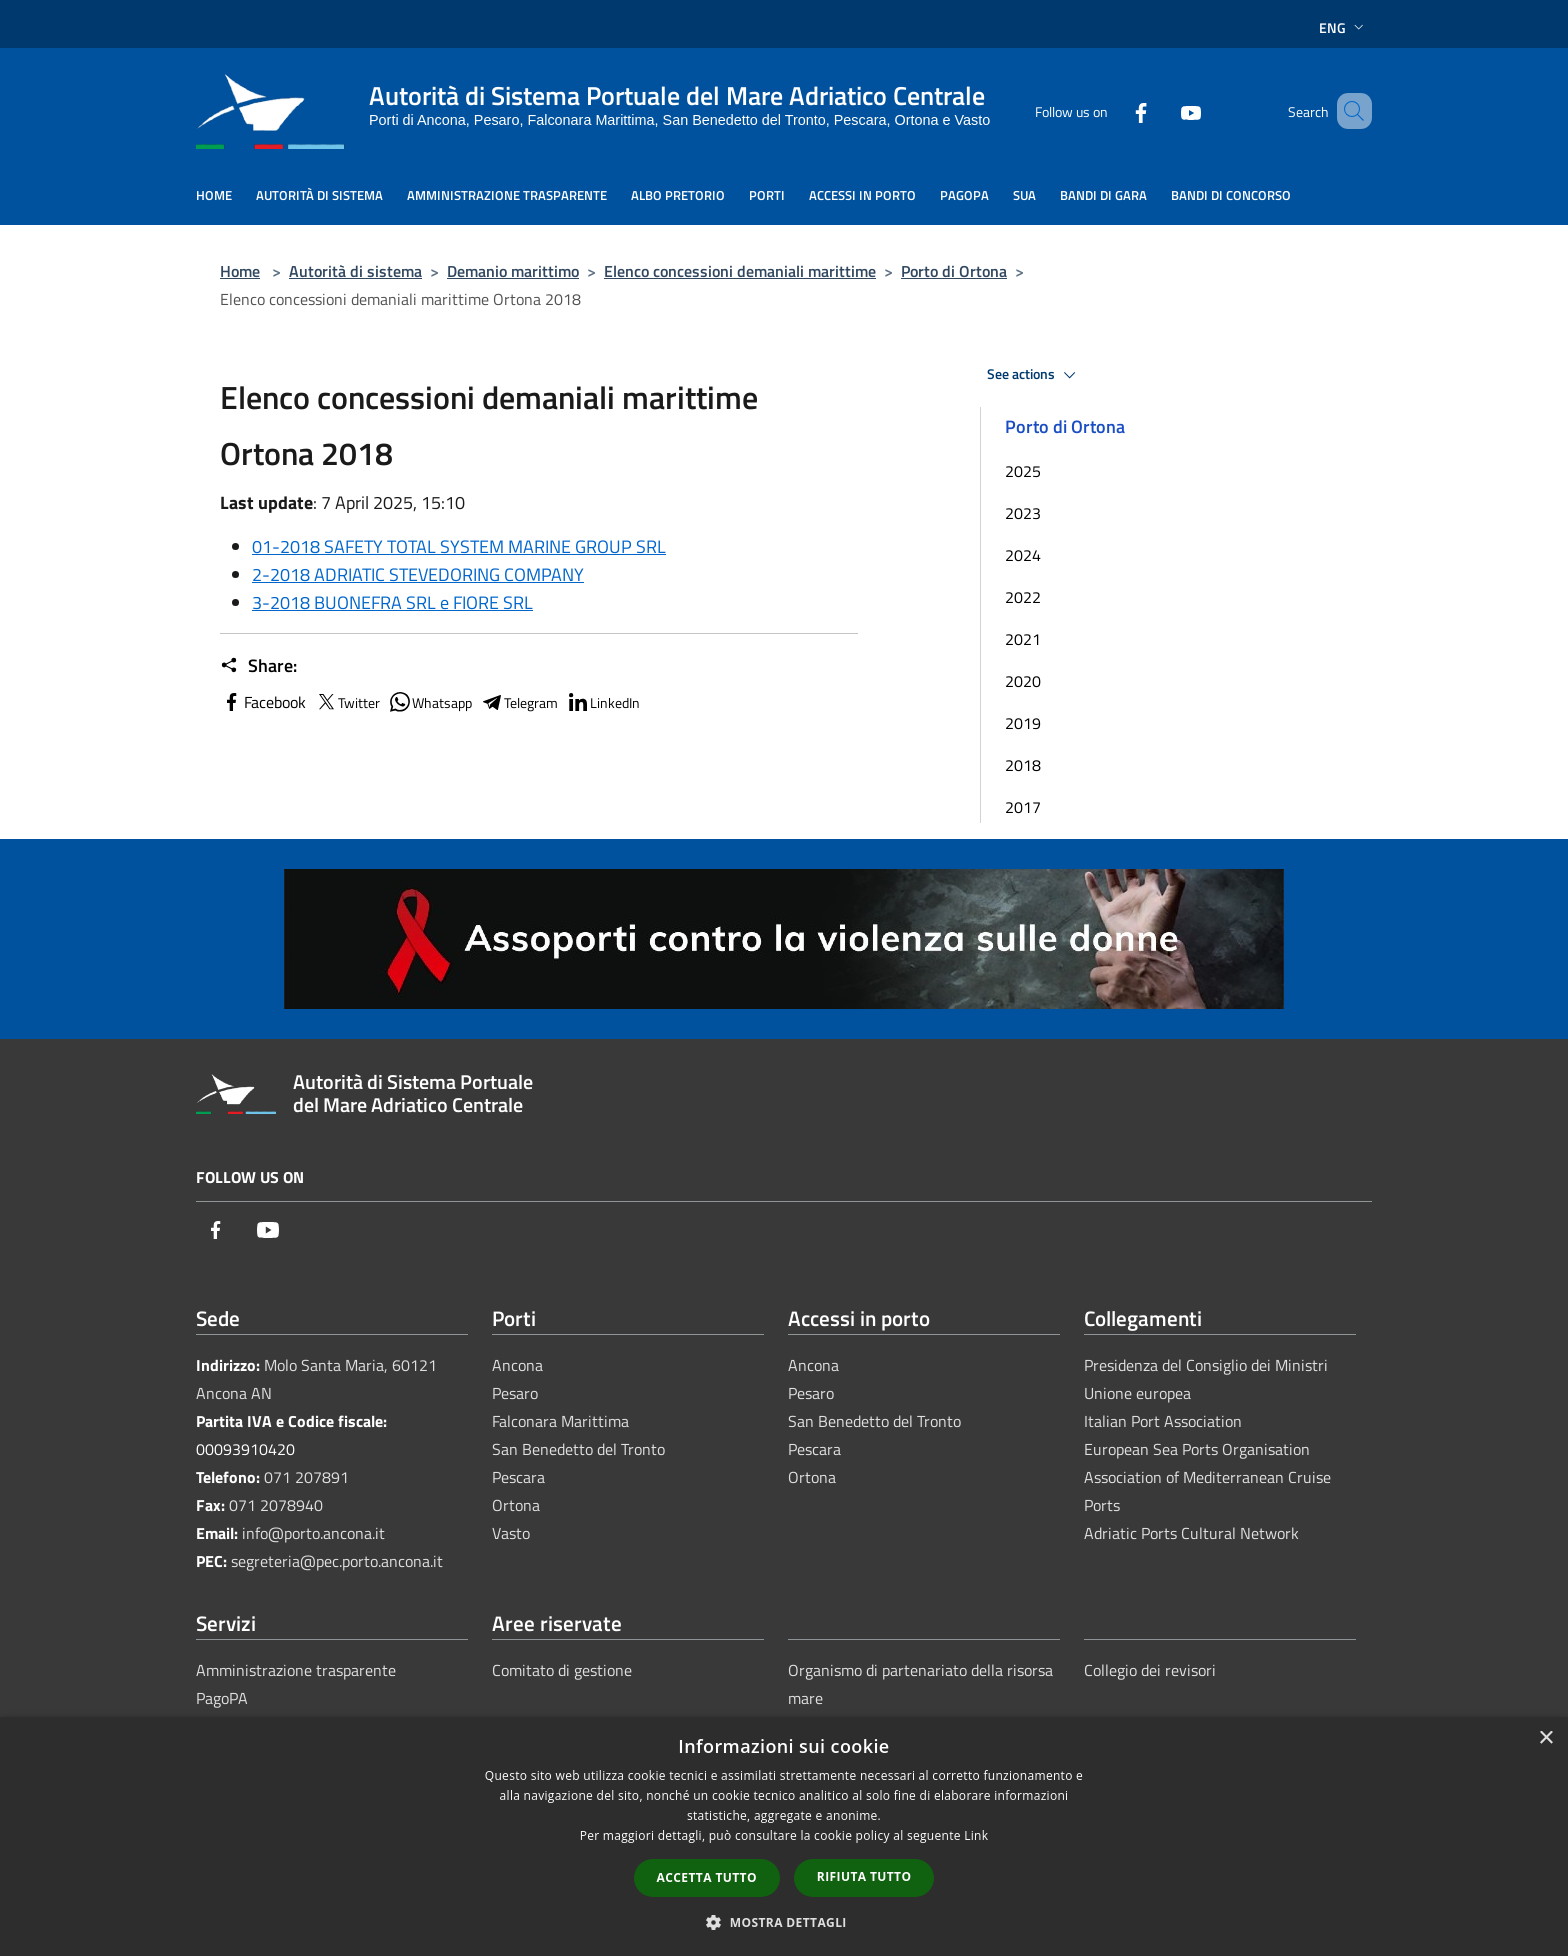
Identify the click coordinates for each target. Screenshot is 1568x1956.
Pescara (518, 1477)
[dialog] (784, 1836)
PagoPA (222, 1698)
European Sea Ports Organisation (1197, 1449)
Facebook (263, 702)
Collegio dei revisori (1150, 1670)
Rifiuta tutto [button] (864, 1876)
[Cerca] (1348, 111)
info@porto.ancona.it (313, 1533)
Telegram (519, 702)
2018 (1023, 765)
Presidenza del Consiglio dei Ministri (1206, 1365)
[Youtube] (1162, 110)
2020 (1023, 681)
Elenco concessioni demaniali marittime (740, 271)
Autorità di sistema (355, 271)
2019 (1023, 723)
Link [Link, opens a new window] (976, 1835)
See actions (1034, 375)
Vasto (511, 1533)
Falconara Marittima (560, 1421)
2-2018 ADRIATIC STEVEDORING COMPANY (418, 574)
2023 (1023, 513)
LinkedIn (603, 702)
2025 (1023, 471)
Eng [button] (1343, 27)
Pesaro (515, 1393)
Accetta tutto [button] (707, 1877)
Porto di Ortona (954, 271)
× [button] (1545, 1738)
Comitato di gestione (562, 1670)
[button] (784, 1922)
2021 (1023, 639)
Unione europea (1137, 1393)
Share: (258, 666)
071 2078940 (276, 1505)
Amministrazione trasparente (296, 1670)
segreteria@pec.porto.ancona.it (337, 1561)
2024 (1023, 555)
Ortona (516, 1505)
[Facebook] (1112, 110)
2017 (1023, 807)
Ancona (517, 1365)
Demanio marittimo (513, 271)
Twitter (347, 702)
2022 (1023, 597)
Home (240, 271)
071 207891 (306, 1477)
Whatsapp (430, 702)
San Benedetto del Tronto (578, 1449)
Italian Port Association (1163, 1421)
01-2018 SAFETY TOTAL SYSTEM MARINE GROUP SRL (459, 546)
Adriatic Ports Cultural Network (1191, 1533)
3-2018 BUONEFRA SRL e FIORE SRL (392, 602)
